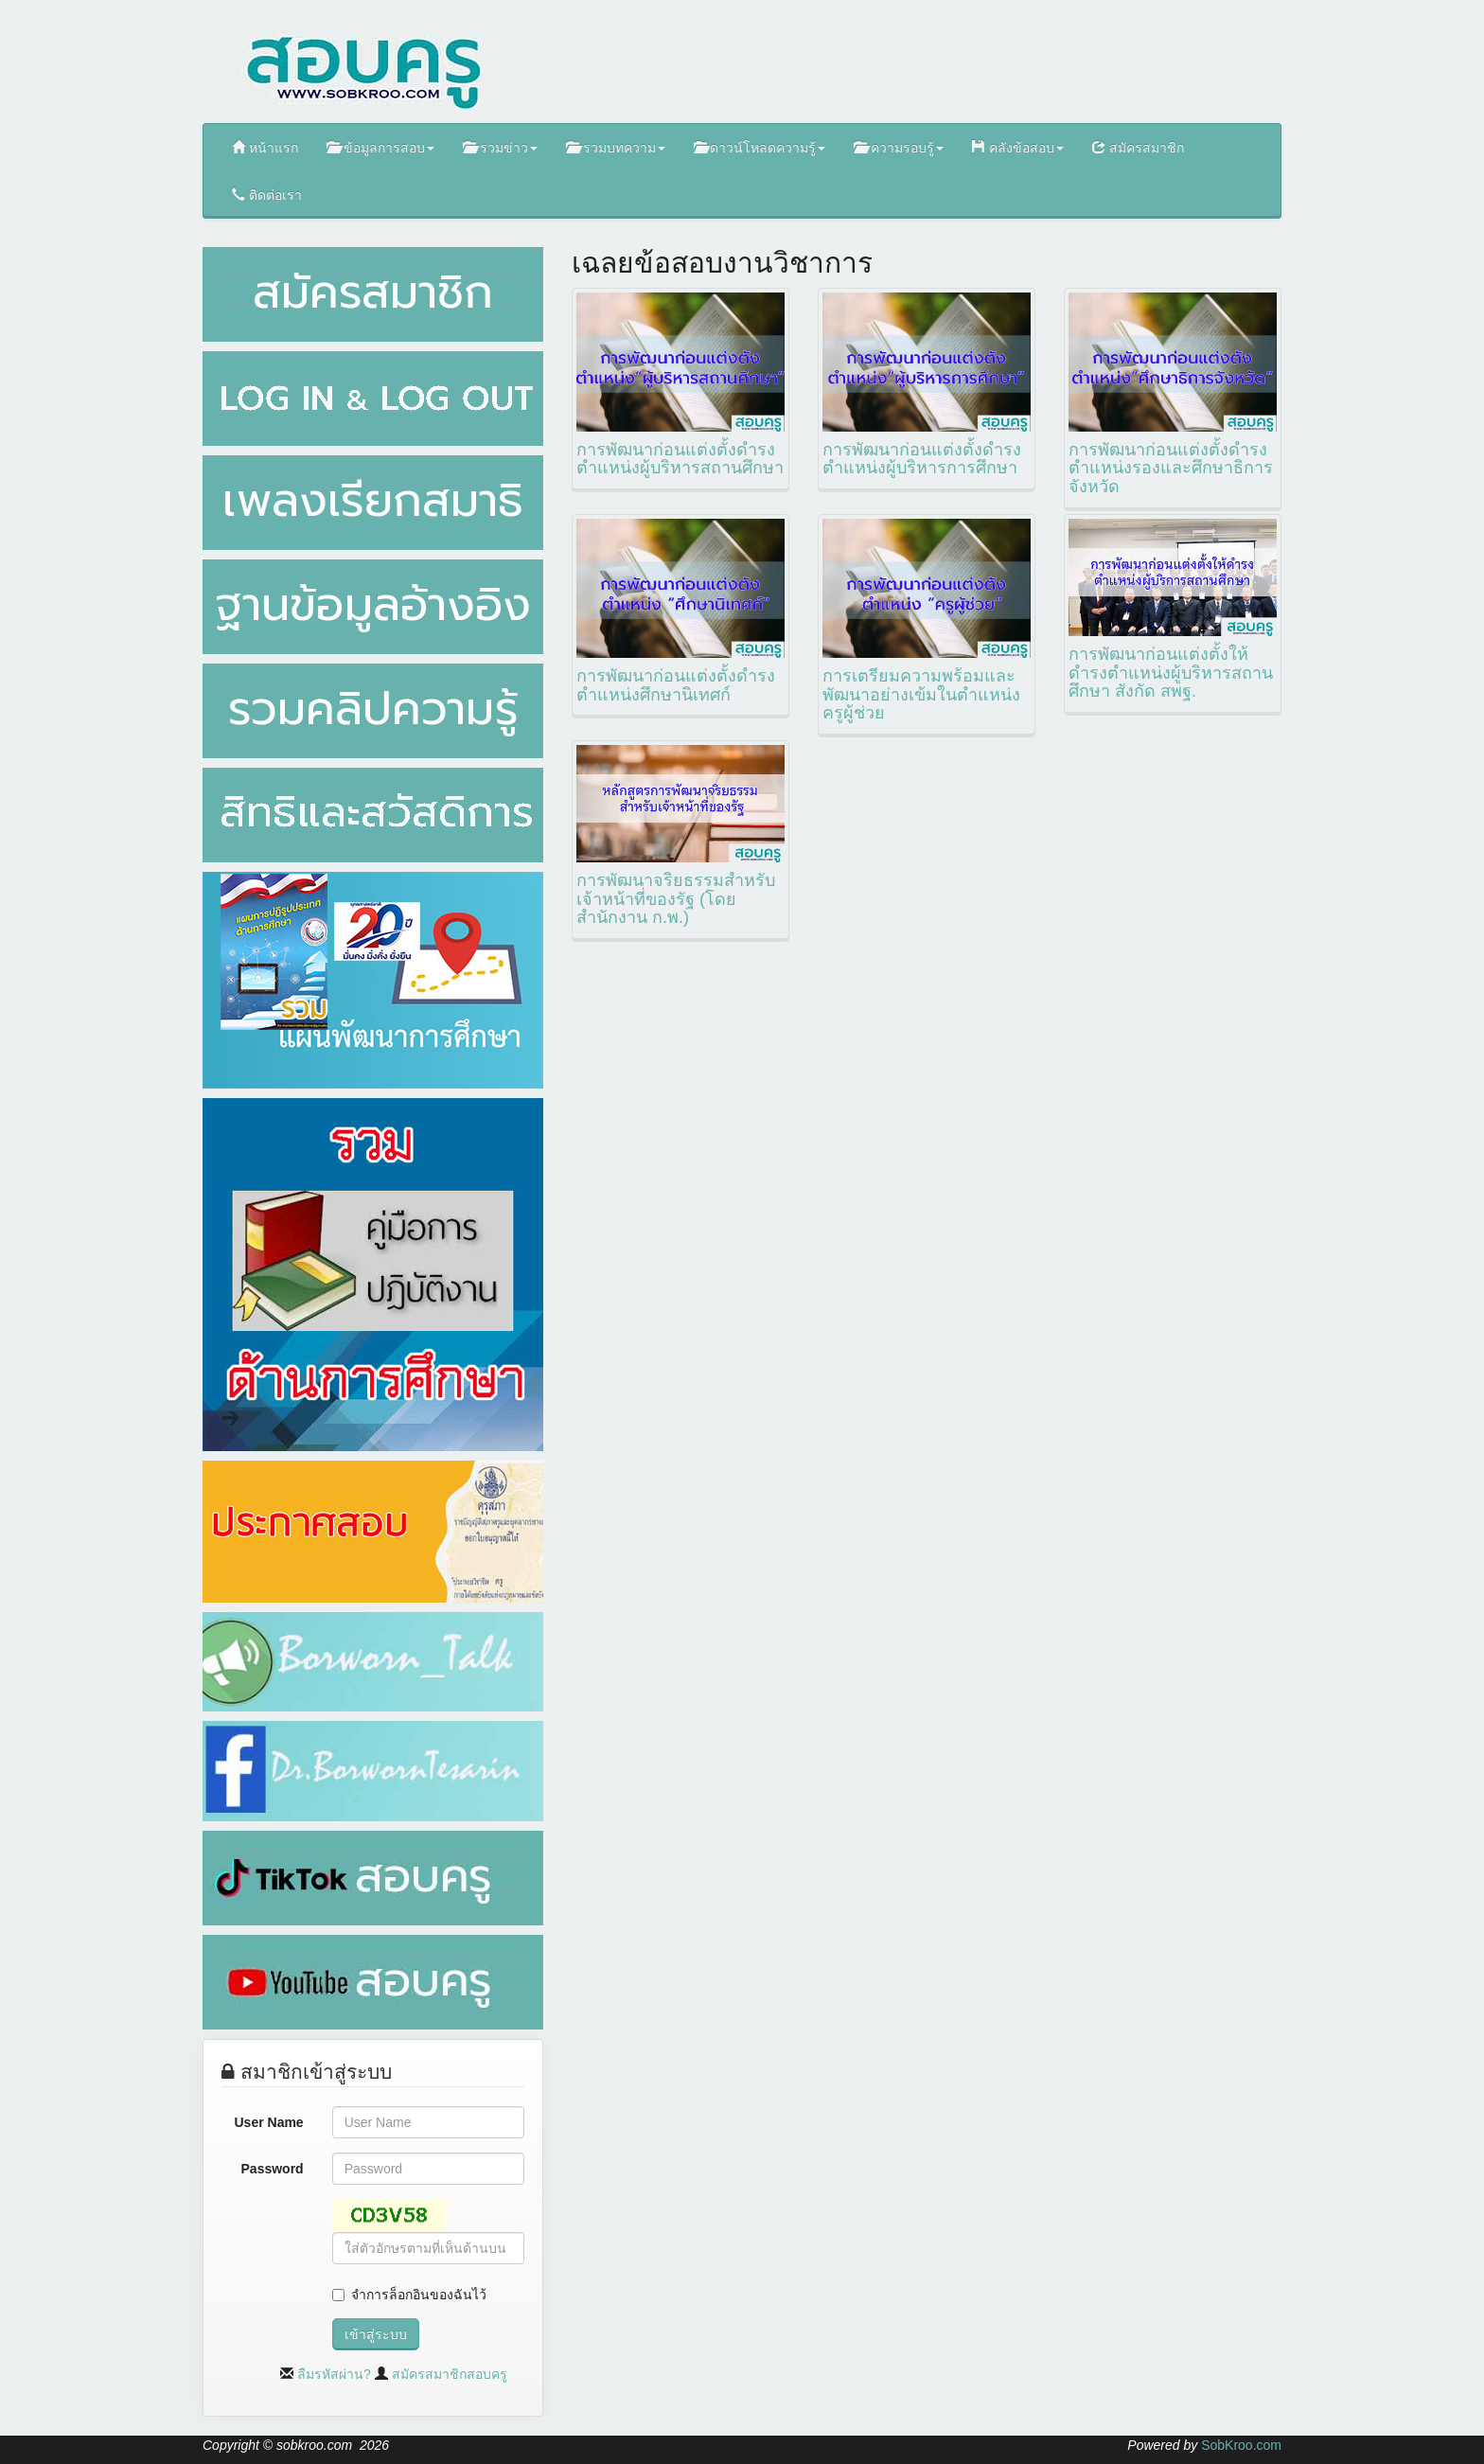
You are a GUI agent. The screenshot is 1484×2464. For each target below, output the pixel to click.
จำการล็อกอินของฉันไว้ (418, 2294)
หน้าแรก (265, 147)
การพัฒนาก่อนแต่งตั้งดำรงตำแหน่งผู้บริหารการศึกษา (921, 459)
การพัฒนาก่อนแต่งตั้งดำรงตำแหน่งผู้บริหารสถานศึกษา (680, 459)
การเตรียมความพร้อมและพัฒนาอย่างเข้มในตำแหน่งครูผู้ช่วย (921, 694)
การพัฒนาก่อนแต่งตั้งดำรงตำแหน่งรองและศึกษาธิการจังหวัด (1171, 468)
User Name (269, 2122)
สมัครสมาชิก (1138, 147)
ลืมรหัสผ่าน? (334, 2374)
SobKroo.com (1241, 2445)
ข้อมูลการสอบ (380, 147)
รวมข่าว (500, 147)
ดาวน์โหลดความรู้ (760, 147)
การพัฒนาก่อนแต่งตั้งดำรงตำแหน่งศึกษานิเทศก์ (675, 685)
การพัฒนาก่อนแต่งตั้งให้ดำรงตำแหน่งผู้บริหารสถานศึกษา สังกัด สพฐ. (1171, 673)
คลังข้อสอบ (1018, 147)
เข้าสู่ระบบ (375, 2334)
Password (272, 2168)
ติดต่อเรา (267, 194)
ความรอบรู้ (899, 147)
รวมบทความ (615, 147)
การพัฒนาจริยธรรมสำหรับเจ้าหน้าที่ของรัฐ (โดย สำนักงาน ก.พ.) (675, 899)
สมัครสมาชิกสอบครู (449, 2374)
